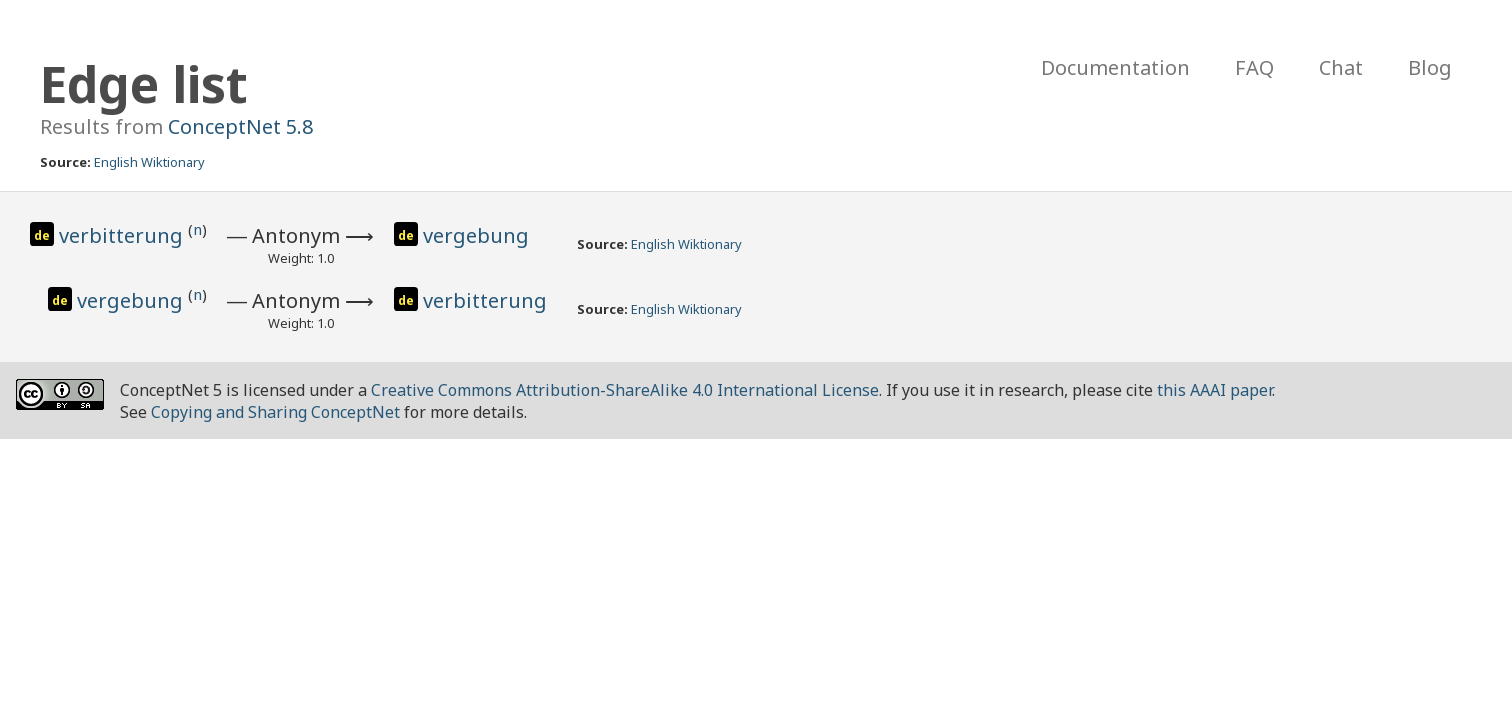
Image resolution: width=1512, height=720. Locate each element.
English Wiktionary (149, 162)
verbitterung (123, 235)
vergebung (476, 235)
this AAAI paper (1214, 390)
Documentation (1115, 67)
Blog (1430, 67)
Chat (1341, 67)
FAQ (1254, 67)
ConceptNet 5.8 (240, 126)
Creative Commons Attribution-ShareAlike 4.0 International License (625, 390)
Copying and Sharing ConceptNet (275, 412)
